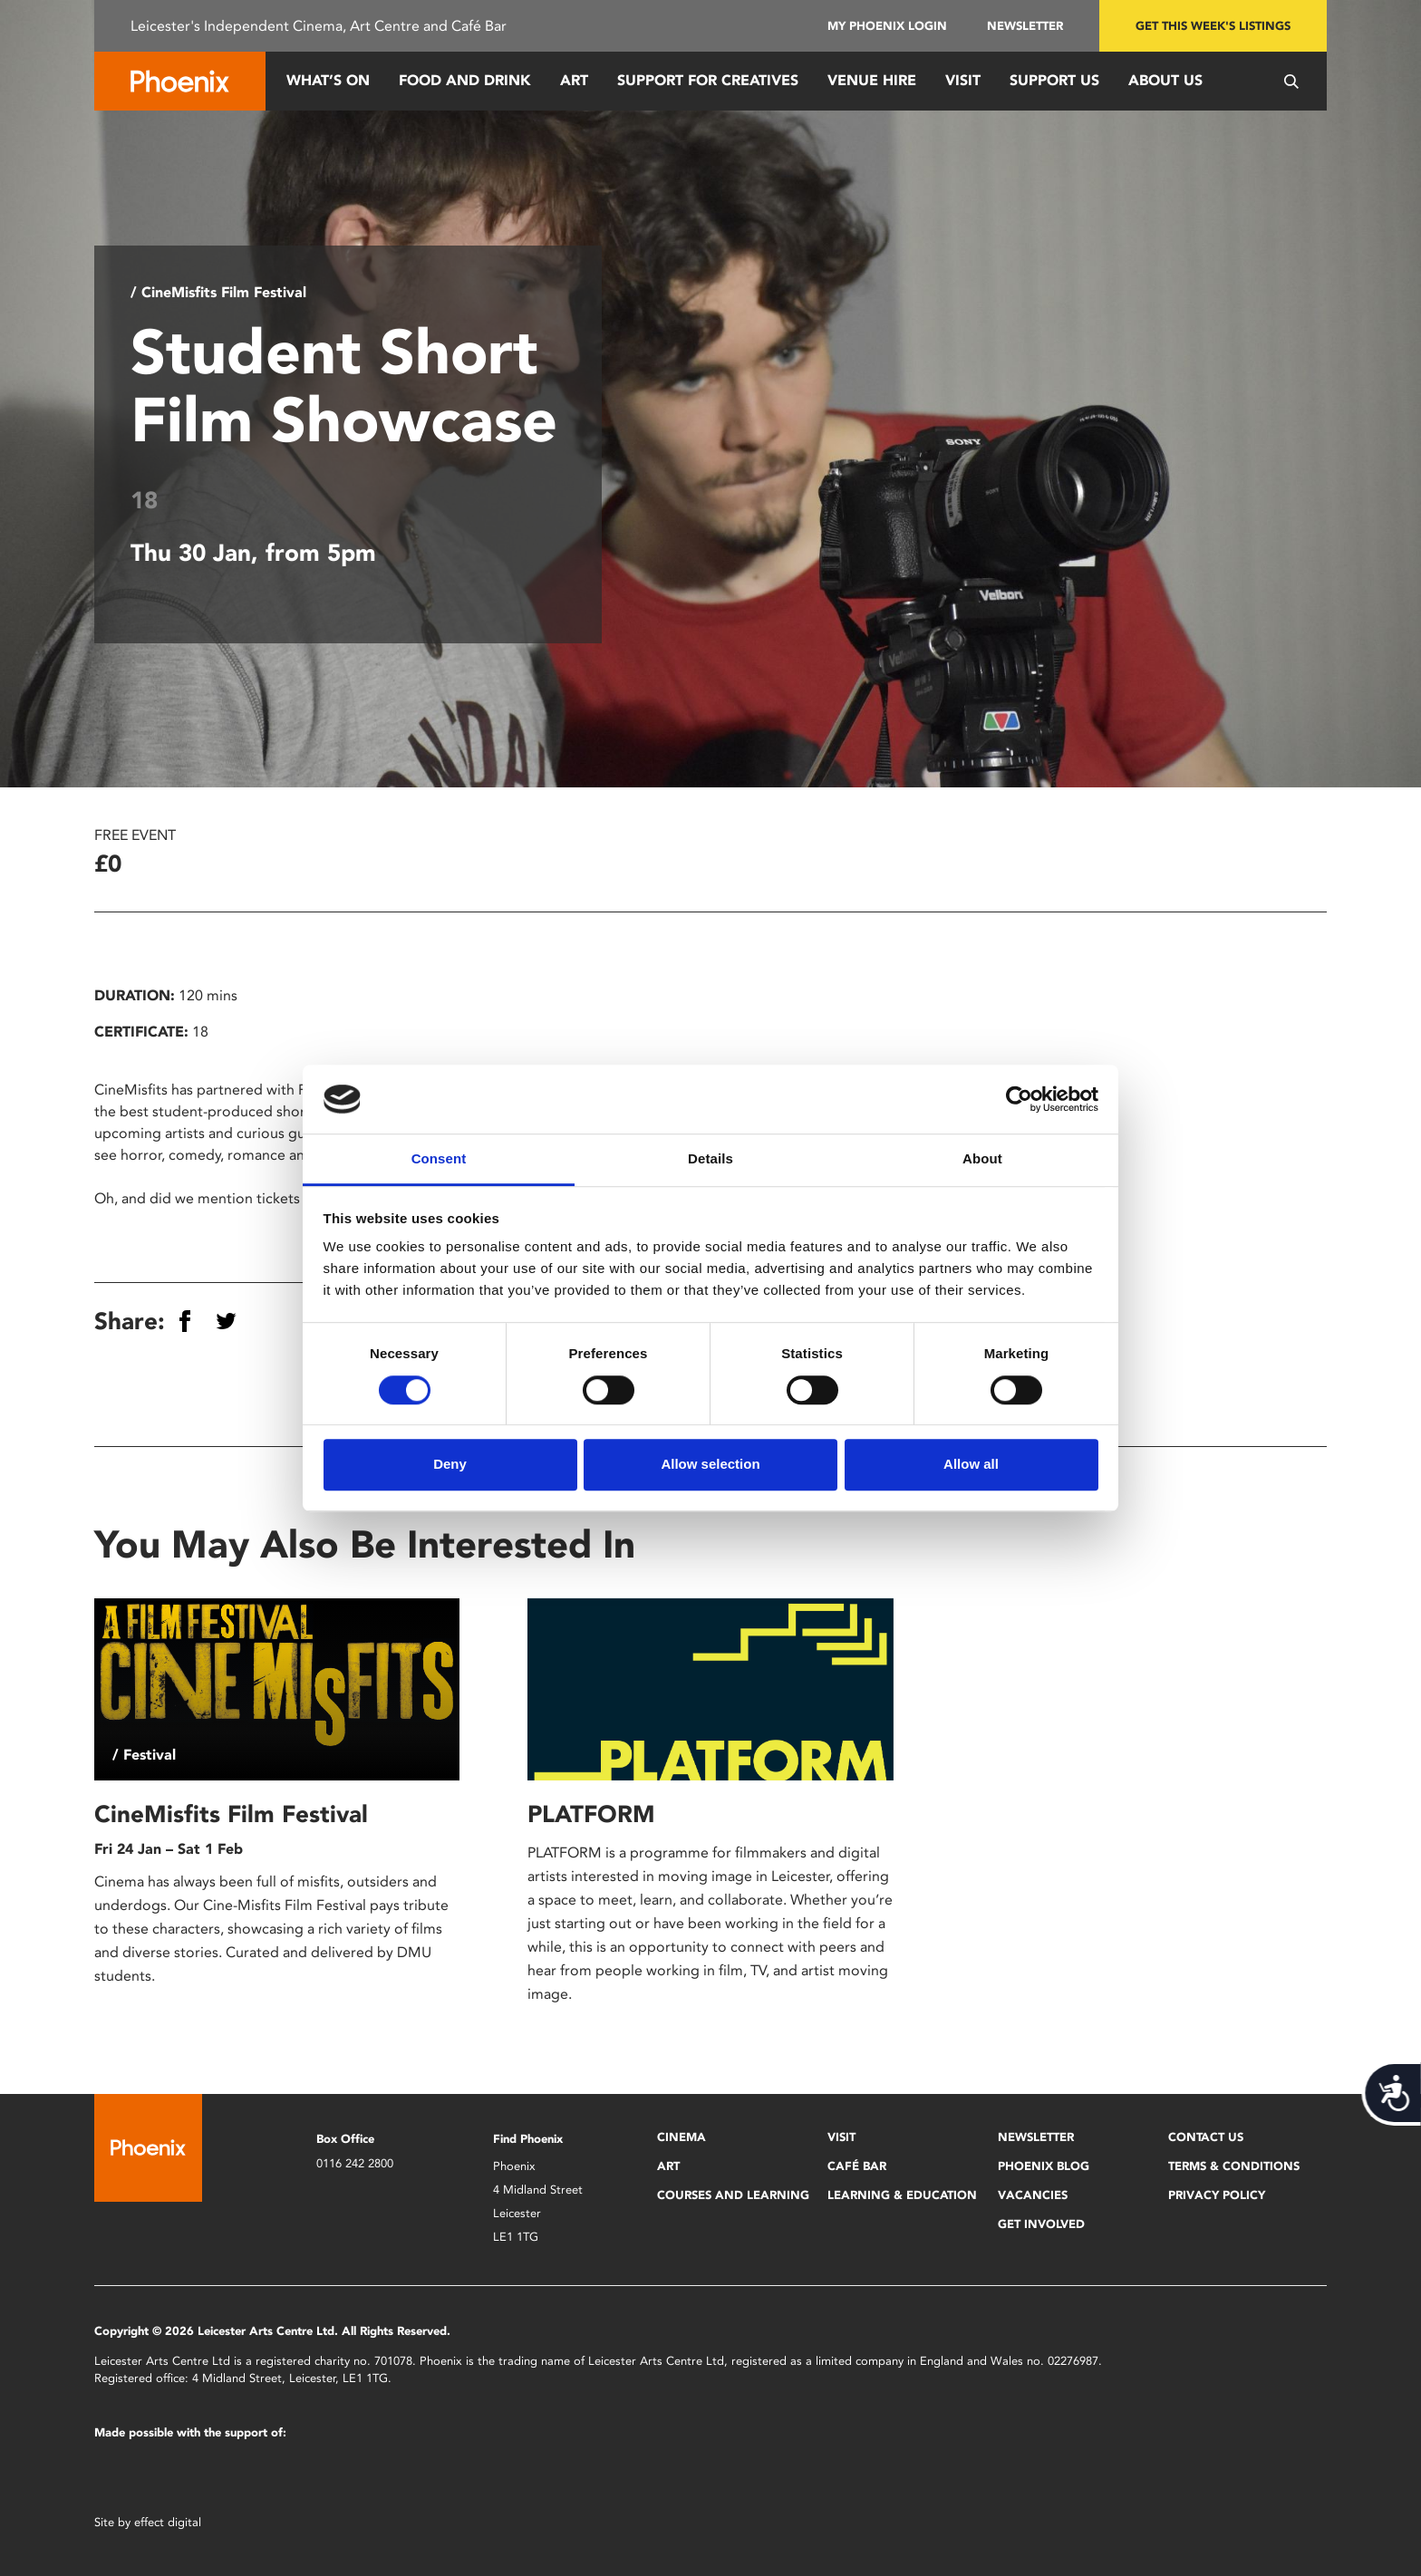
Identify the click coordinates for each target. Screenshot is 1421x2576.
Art (574, 80)
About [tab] (982, 1159)
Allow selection (710, 1463)
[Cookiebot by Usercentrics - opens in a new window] (1019, 1099)
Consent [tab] (439, 1159)
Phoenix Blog (1043, 2166)
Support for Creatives (707, 80)
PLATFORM (591, 1813)
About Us (1165, 80)
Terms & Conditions (1234, 2166)
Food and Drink (465, 80)
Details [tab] (710, 1159)
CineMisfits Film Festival (231, 1813)
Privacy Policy (1216, 2195)
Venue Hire (871, 80)
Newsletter (1025, 26)
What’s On (328, 80)
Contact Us (1205, 2137)
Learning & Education (902, 2195)
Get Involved (1041, 2224)
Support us (1054, 80)
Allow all (971, 1463)
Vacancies (1033, 2195)
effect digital (167, 2522)
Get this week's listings (1213, 26)
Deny (450, 1463)
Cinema (681, 2137)
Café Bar (856, 2166)
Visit (963, 80)
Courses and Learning (733, 2195)
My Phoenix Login (887, 26)
